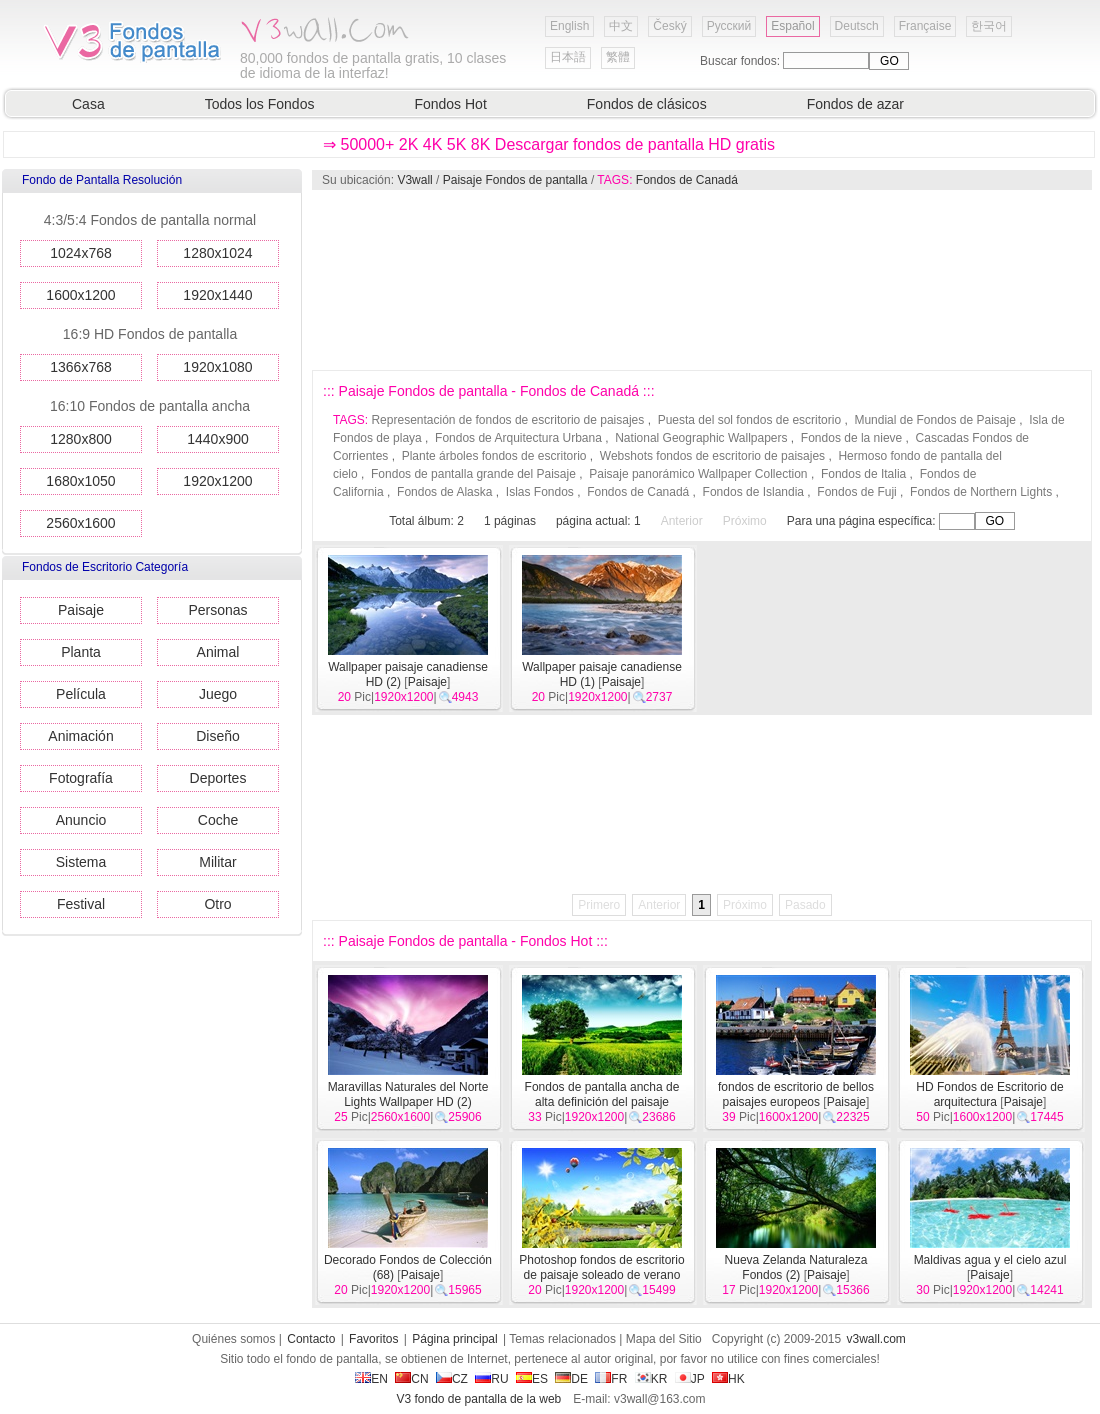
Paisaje (81, 610)
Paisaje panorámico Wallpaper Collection (698, 474)
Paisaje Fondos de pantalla (515, 180)
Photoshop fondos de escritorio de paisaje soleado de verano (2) (601, 1275)
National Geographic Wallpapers (701, 438)
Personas (217, 610)
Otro (217, 904)
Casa (88, 104)
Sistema (81, 862)
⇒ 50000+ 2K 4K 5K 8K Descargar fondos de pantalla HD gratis (549, 144)
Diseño (218, 736)
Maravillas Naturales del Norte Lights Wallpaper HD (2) (408, 1094)
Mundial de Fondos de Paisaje (934, 420)
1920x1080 (217, 367)
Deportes (218, 778)
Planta (81, 652)
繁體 (618, 57)
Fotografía (81, 778)
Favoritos (373, 1339)
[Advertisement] (433, 280)
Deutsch (857, 26)
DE (571, 1379)
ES (532, 1379)
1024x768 (81, 253)
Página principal (454, 1339)
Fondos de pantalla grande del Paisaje (473, 474)
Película (81, 694)
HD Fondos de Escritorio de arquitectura (989, 1094)
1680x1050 (80, 481)
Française (925, 26)
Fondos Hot (450, 104)
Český (669, 26)
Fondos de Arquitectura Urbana (518, 438)
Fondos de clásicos (647, 104)
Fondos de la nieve (851, 438)
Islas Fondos (540, 492)
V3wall (414, 180)
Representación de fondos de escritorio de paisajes (507, 420)
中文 (621, 26)
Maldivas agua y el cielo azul (990, 1260)
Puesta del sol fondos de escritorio (749, 420)
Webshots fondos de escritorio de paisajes (712, 456)
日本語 (568, 57)
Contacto (311, 1339)
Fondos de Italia (863, 474)
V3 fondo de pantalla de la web (478, 1399)
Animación (80, 736)
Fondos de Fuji (856, 492)
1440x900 (218, 439)
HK (728, 1379)
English (569, 26)
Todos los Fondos (260, 104)
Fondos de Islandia (753, 492)
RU (491, 1379)
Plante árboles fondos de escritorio (494, 456)
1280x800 (81, 439)
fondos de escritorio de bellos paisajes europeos (796, 1094)
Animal (218, 652)
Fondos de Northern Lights (981, 492)
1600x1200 (80, 295)
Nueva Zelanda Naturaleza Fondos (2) (796, 1267)
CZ (452, 1379)
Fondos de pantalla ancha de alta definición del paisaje (602, 1094)
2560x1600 (80, 523)
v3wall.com (876, 1339)
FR (611, 1379)
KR (651, 1379)
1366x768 (81, 367)
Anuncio (81, 820)
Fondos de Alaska (444, 492)
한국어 (989, 26)
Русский (729, 26)
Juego (218, 694)
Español (792, 26)
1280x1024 (217, 253)
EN (371, 1379)
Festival (81, 904)
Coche (218, 820)
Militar (217, 862)
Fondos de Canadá (687, 180)
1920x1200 (217, 481)
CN (411, 1379)
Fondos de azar (855, 104)
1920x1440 (217, 295)
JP (690, 1379)
